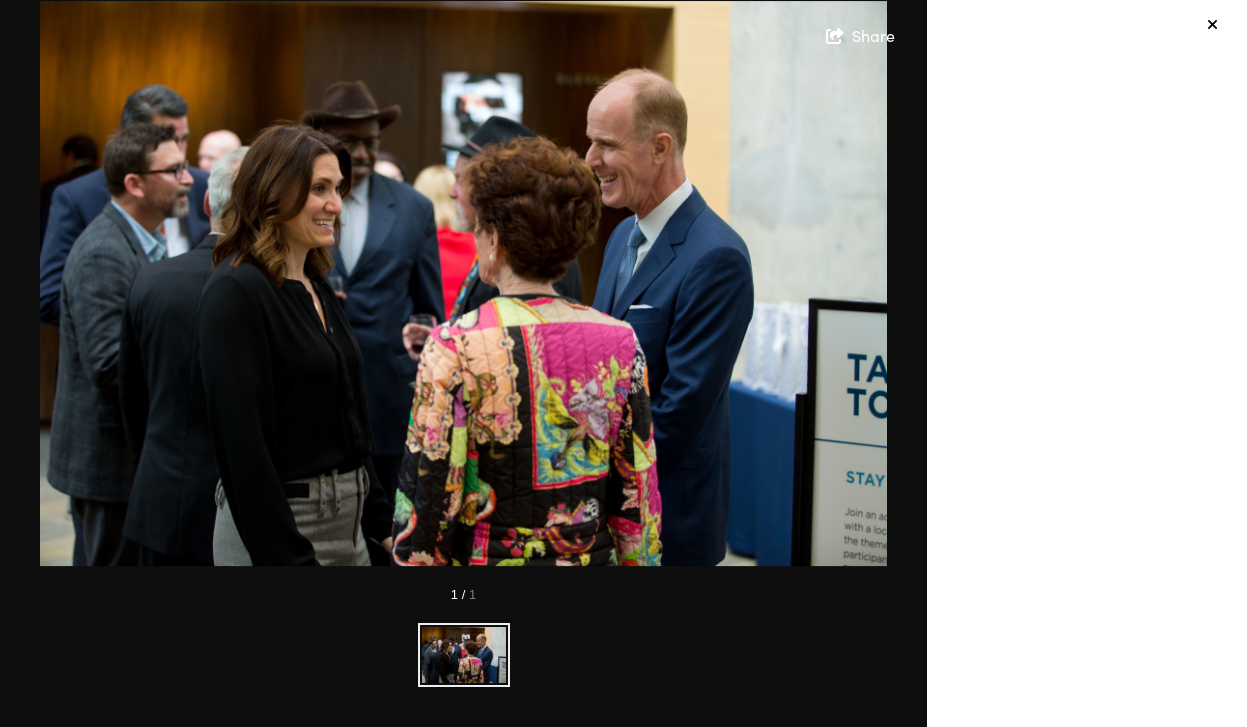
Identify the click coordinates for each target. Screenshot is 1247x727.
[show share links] (860, 36)
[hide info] (1212, 25)
